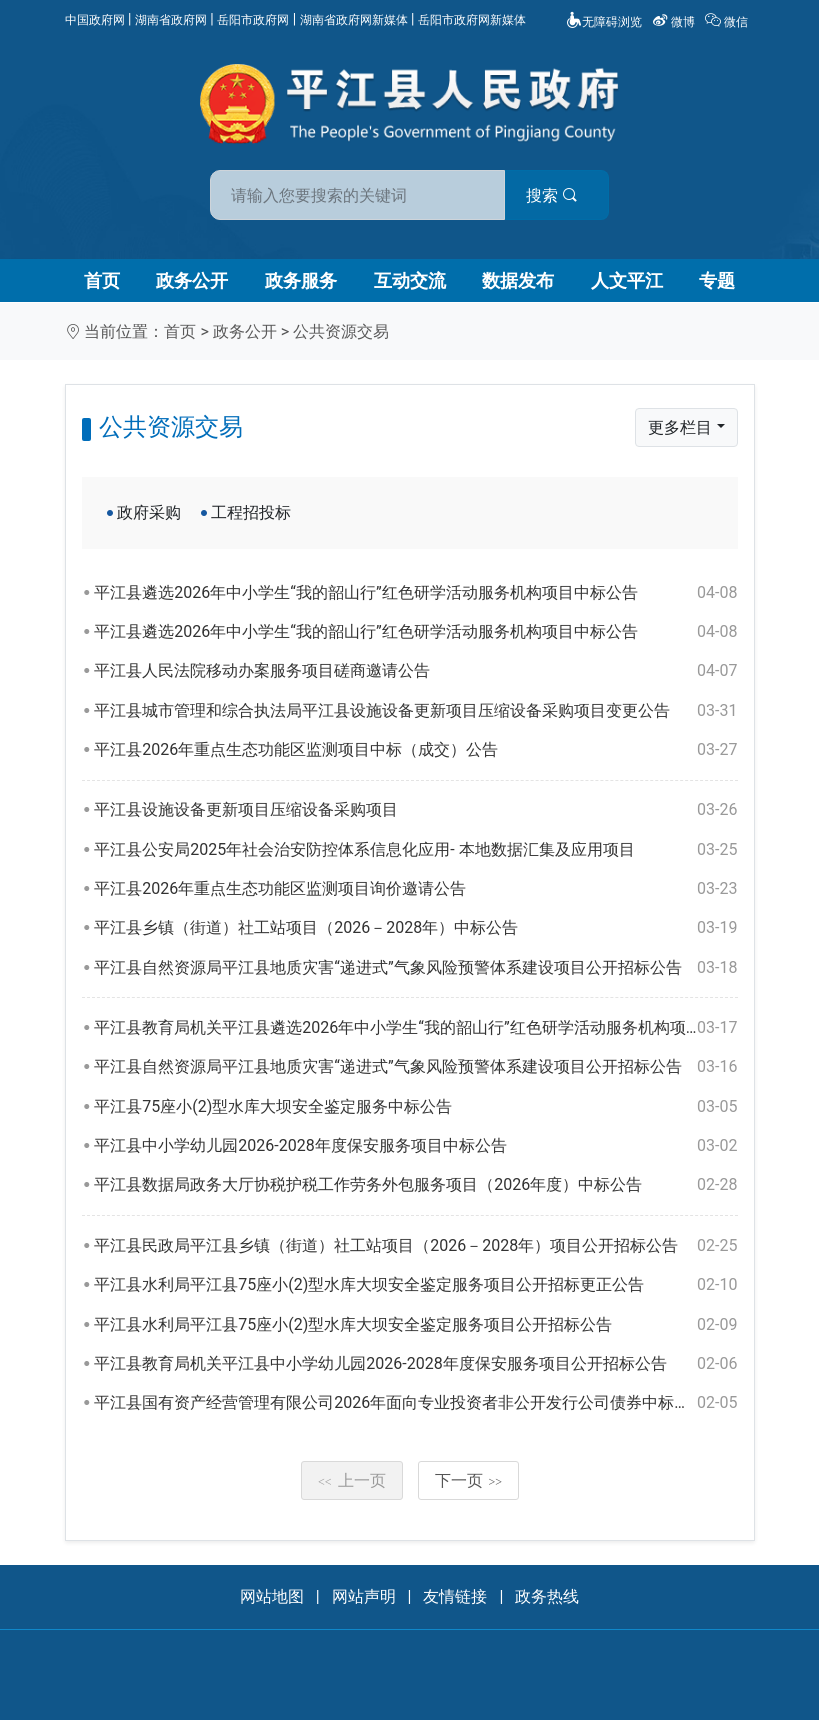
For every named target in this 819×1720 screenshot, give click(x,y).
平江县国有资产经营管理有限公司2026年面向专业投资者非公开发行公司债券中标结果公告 (415, 1403)
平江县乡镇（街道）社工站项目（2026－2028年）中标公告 (415, 928)
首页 (102, 280)
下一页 (469, 1480)
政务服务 (301, 280)
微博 (675, 22)
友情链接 (455, 1596)
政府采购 (149, 512)
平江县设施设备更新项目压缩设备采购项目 (415, 810)
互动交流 (410, 280)
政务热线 (547, 1596)
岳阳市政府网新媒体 (472, 20)
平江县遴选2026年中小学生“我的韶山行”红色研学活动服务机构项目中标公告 (415, 593)
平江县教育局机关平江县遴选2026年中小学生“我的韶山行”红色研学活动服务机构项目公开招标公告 (415, 1028)
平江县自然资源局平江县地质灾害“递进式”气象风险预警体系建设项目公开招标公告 (415, 968)
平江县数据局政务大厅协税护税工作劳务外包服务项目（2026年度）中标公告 (415, 1185)
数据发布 (518, 280)
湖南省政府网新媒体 (354, 20)
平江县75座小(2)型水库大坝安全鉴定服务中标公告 (415, 1107)
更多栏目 (680, 427)
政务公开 (192, 280)
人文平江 (627, 280)
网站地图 (272, 1596)
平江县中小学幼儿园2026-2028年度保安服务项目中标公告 (415, 1146)
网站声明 (364, 1596)
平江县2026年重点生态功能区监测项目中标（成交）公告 (415, 750)
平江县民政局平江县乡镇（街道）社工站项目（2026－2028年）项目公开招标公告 (415, 1246)
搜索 (553, 195)
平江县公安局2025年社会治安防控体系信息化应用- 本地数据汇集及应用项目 (415, 850)
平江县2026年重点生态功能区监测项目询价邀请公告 (415, 889)
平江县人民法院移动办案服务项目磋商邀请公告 (415, 671)
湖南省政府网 (171, 20)
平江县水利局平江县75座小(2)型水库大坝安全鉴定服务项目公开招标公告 (415, 1325)
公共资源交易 (341, 331)
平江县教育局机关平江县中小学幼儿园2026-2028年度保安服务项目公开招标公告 (415, 1364)
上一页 (352, 1480)
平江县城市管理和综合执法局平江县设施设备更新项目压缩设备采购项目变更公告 (415, 711)
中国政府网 (95, 20)
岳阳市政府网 (253, 20)
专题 (717, 280)
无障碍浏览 (604, 22)
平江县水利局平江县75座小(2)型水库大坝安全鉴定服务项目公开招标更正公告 (415, 1285)
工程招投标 (251, 512)
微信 (728, 22)
